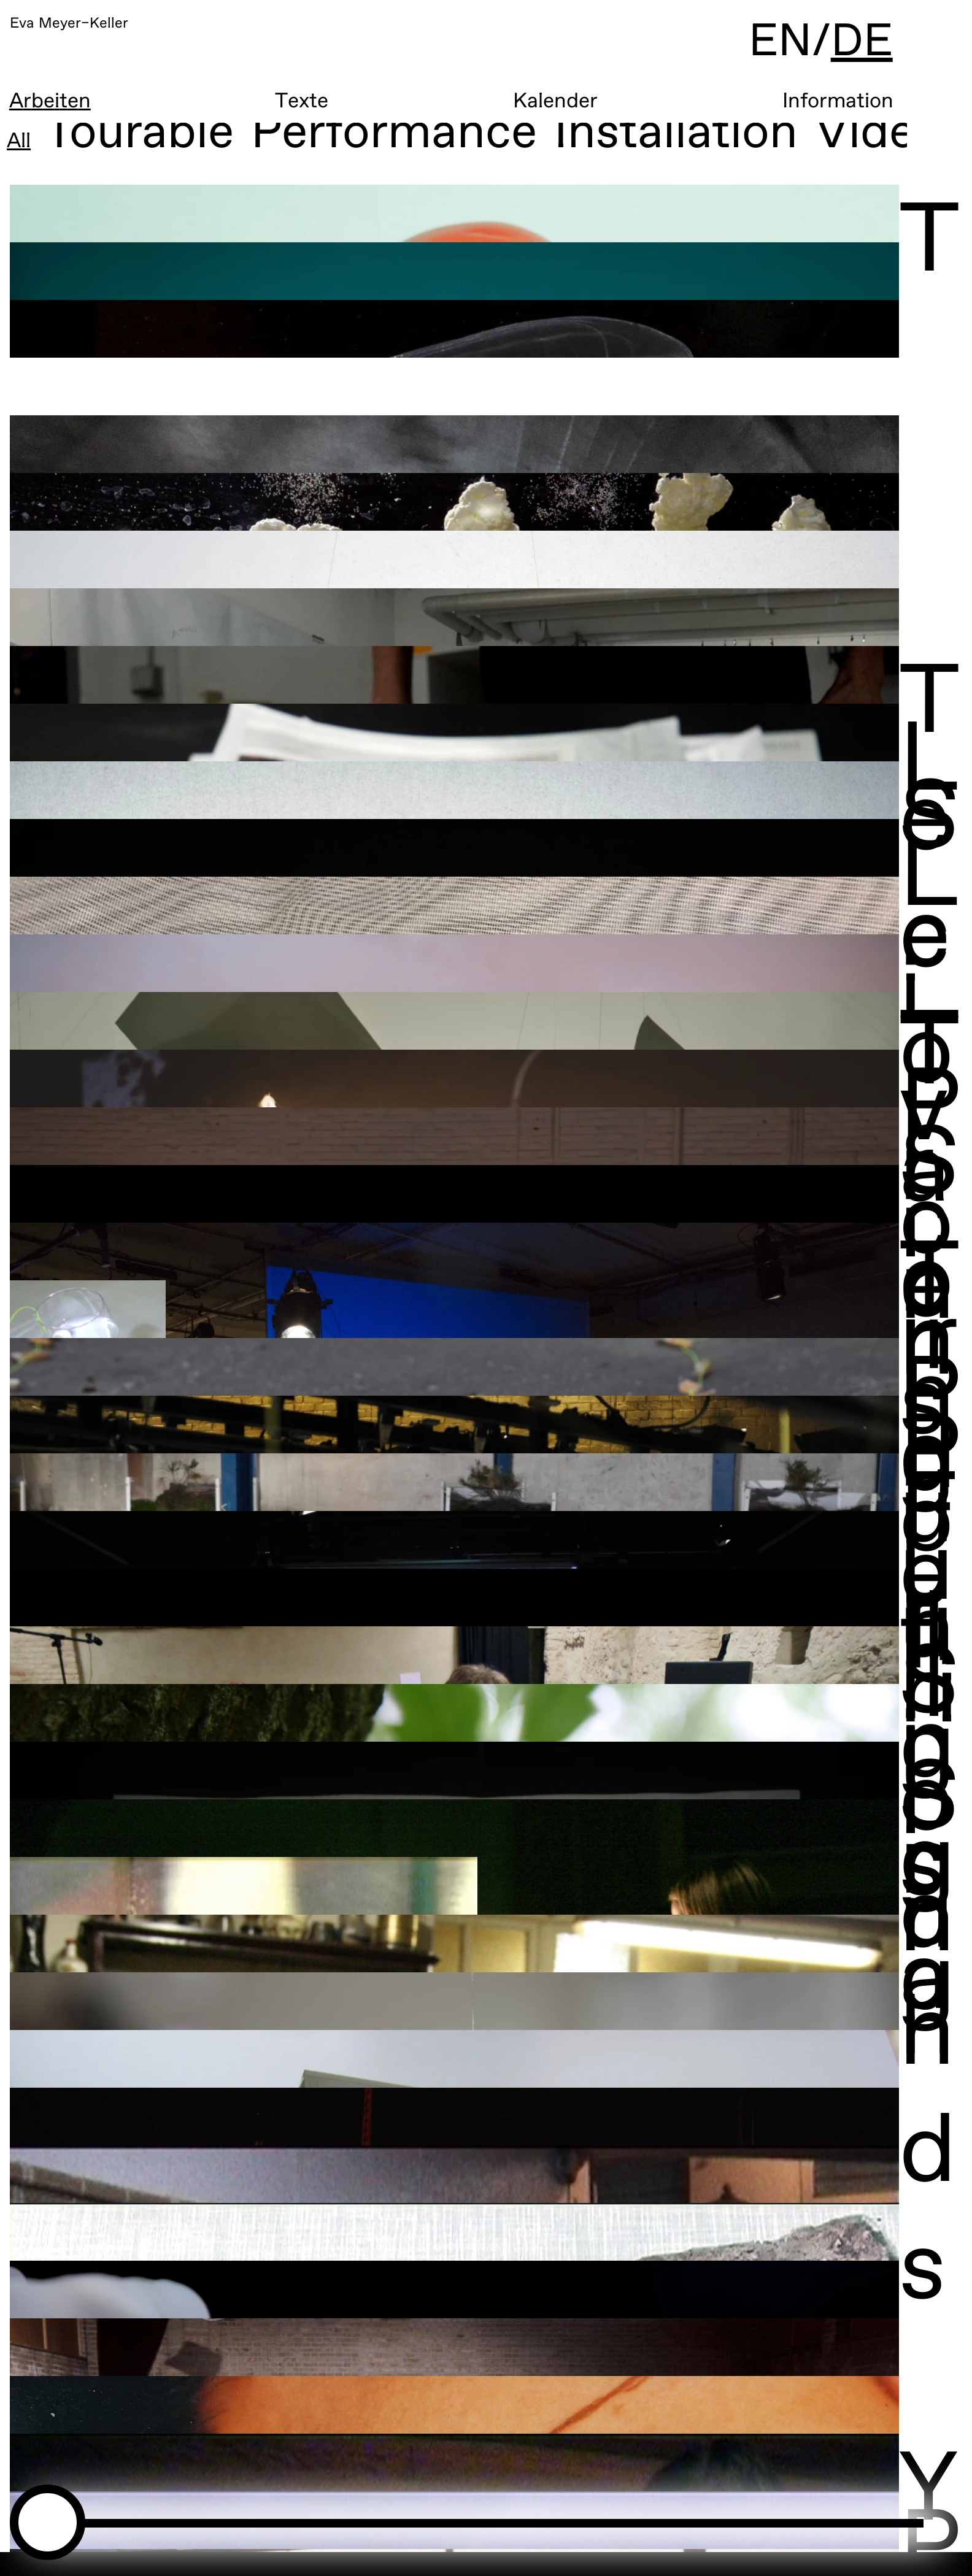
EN (837, 49)
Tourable (141, 142)
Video (880, 142)
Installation (677, 142)
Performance (395, 142)
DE (924, 49)
